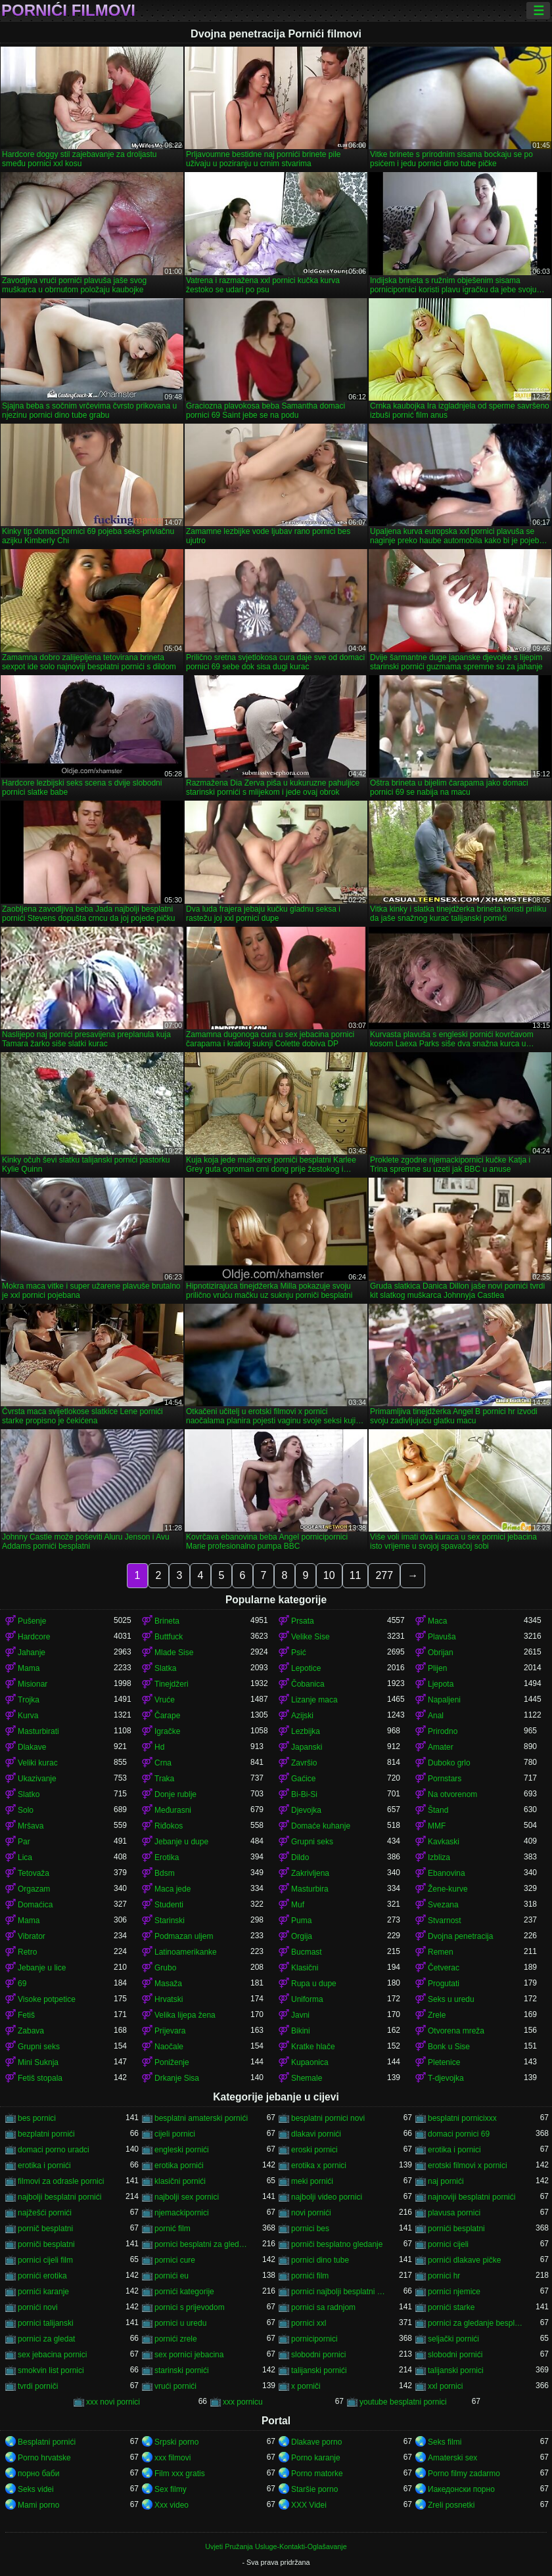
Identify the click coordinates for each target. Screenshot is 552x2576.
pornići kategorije (184, 2291)
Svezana (443, 1904)
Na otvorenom (452, 1794)
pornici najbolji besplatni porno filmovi (339, 2291)
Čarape (167, 1715)
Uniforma (307, 1999)
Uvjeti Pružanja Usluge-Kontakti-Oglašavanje (275, 2546)
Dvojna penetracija (460, 1936)
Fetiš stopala (40, 2078)
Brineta (166, 1621)
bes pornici (37, 2118)
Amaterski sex (452, 2457)
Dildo (300, 1857)
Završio (304, 1762)
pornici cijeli (448, 2244)
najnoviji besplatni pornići (471, 2197)
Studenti (168, 1904)
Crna (163, 1762)
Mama (28, 1668)
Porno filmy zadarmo (464, 2473)
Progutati (443, 1983)
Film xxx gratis (179, 2473)
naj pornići (446, 2181)
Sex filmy (170, 2489)
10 (329, 1575)
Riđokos (168, 1826)
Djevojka (306, 1810)
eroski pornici (314, 2149)
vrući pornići (175, 2386)
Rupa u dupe (313, 1983)
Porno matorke (317, 2473)
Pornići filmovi (68, 10)
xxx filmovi (172, 2457)
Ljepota (440, 1684)
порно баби (38, 2473)
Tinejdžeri (171, 1684)
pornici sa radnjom (323, 2307)
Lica (25, 1857)
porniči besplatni (46, 2244)
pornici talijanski (46, 2323)
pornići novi (38, 2307)
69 (22, 1983)
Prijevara (169, 2030)
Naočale (168, 2046)
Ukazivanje (37, 1778)
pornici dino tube (320, 2260)
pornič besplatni (45, 2228)
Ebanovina (446, 1873)
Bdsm (164, 1873)
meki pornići (312, 2181)
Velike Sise (310, 1636)
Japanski (306, 1747)
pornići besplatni (456, 2228)
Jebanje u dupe (181, 1841)
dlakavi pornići (316, 2134)
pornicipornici (314, 2338)
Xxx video (171, 2505)
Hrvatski (168, 1999)
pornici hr (444, 2275)
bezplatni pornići (46, 2134)
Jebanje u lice (42, 1967)
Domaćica (35, 1904)
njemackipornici (181, 2212)
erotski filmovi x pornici (467, 2165)
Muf (297, 1904)
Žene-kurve (448, 1889)
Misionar (32, 1684)
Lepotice (306, 1668)
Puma (301, 1920)
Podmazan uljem (183, 1936)
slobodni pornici (318, 2354)
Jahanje (31, 1652)
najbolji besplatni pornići (59, 2197)
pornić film (172, 2228)
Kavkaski (443, 1841)
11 (355, 1575)
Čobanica (308, 1684)
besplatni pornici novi (328, 2118)
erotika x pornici (318, 2165)
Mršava (30, 1826)
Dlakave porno (316, 2442)
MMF (437, 1826)
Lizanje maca (314, 1699)
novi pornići (311, 2212)
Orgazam (34, 1889)
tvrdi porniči (38, 2386)
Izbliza (439, 1857)
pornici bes (310, 2228)
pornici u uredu (180, 2323)
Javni (300, 2015)
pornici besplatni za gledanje (202, 2244)
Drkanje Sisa (176, 2078)
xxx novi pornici (113, 2402)
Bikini (300, 2030)
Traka (164, 1778)
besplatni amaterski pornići (201, 2118)
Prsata (302, 1621)
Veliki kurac (38, 1762)
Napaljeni (444, 1699)
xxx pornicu (243, 2402)
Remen (440, 1952)
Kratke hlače (313, 2046)
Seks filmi (444, 2442)
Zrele (437, 2015)
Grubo (165, 1967)
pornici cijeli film (45, 2260)
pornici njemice (454, 2291)
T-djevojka (446, 2078)
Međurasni (172, 1810)
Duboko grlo (449, 1762)
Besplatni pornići (47, 2442)
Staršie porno (314, 2489)
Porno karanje (315, 2457)
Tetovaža (33, 1873)
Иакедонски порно (461, 2489)
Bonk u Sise (449, 2046)
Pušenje (32, 1621)
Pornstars (444, 1778)
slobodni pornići (455, 2354)
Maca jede (172, 1889)
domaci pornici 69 (459, 2134)
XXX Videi (309, 2505)
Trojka (28, 1699)
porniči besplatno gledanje (336, 2244)
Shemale (306, 2078)
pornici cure (174, 2260)
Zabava (31, 2030)
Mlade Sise (173, 1652)
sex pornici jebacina (188, 2354)
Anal (436, 1715)
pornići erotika (42, 2275)
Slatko (28, 1794)
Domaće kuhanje (320, 1826)
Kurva (28, 1715)
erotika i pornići (44, 2165)
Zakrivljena (310, 1873)
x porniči (306, 2386)
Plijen (437, 1668)
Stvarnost (444, 1920)
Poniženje (171, 2062)
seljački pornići (453, 2338)
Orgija (301, 1936)
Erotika (166, 1857)
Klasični (304, 1967)
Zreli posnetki (451, 2505)
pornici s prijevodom (189, 2307)
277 (384, 1575)
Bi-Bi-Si (304, 1794)
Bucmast (306, 1952)
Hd (159, 1747)
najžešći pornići (45, 2212)
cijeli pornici (174, 2134)
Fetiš (26, 2015)
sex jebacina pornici (52, 2354)
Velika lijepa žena (185, 2015)
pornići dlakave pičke (464, 2260)
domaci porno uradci (53, 2149)
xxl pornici (445, 2386)
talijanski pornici (456, 2370)
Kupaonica (310, 2062)
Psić (298, 1652)
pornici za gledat (46, 2338)
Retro (27, 1952)
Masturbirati (38, 1731)
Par (24, 1841)
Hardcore (34, 1636)
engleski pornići (181, 2149)
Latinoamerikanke (185, 1952)
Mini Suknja (38, 2062)
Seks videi (36, 2489)
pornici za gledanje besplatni (476, 2323)
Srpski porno (176, 2442)
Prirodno (442, 1731)
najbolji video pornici (326, 2197)
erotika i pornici (454, 2149)
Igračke (167, 1731)
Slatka (165, 1668)
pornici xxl (308, 2323)
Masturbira (310, 1889)
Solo (26, 1810)
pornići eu (171, 2275)
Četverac (443, 1967)
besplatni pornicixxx (462, 2118)
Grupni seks (312, 1841)
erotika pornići (179, 2165)
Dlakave (32, 1747)
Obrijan (440, 1652)
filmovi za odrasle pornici (61, 2181)
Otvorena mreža (456, 2030)
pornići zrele (175, 2338)
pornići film (310, 2275)
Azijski (302, 1715)
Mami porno (38, 2505)
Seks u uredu (451, 1999)
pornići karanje (43, 2291)
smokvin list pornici (51, 2370)
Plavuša (442, 1636)
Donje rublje (175, 1794)
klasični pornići (180, 2181)
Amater (440, 1747)
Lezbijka (305, 1731)
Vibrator (31, 1936)
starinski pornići (181, 2370)
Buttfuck (168, 1636)
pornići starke (451, 2307)
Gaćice (303, 1778)
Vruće (164, 1699)
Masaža (168, 1983)
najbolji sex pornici (186, 2197)
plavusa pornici (454, 2212)
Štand (438, 1810)
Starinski (169, 1920)
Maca (437, 1621)
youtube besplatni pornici (403, 2402)
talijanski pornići (319, 2370)
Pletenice (444, 2062)
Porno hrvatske (44, 2457)
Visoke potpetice (47, 1999)
